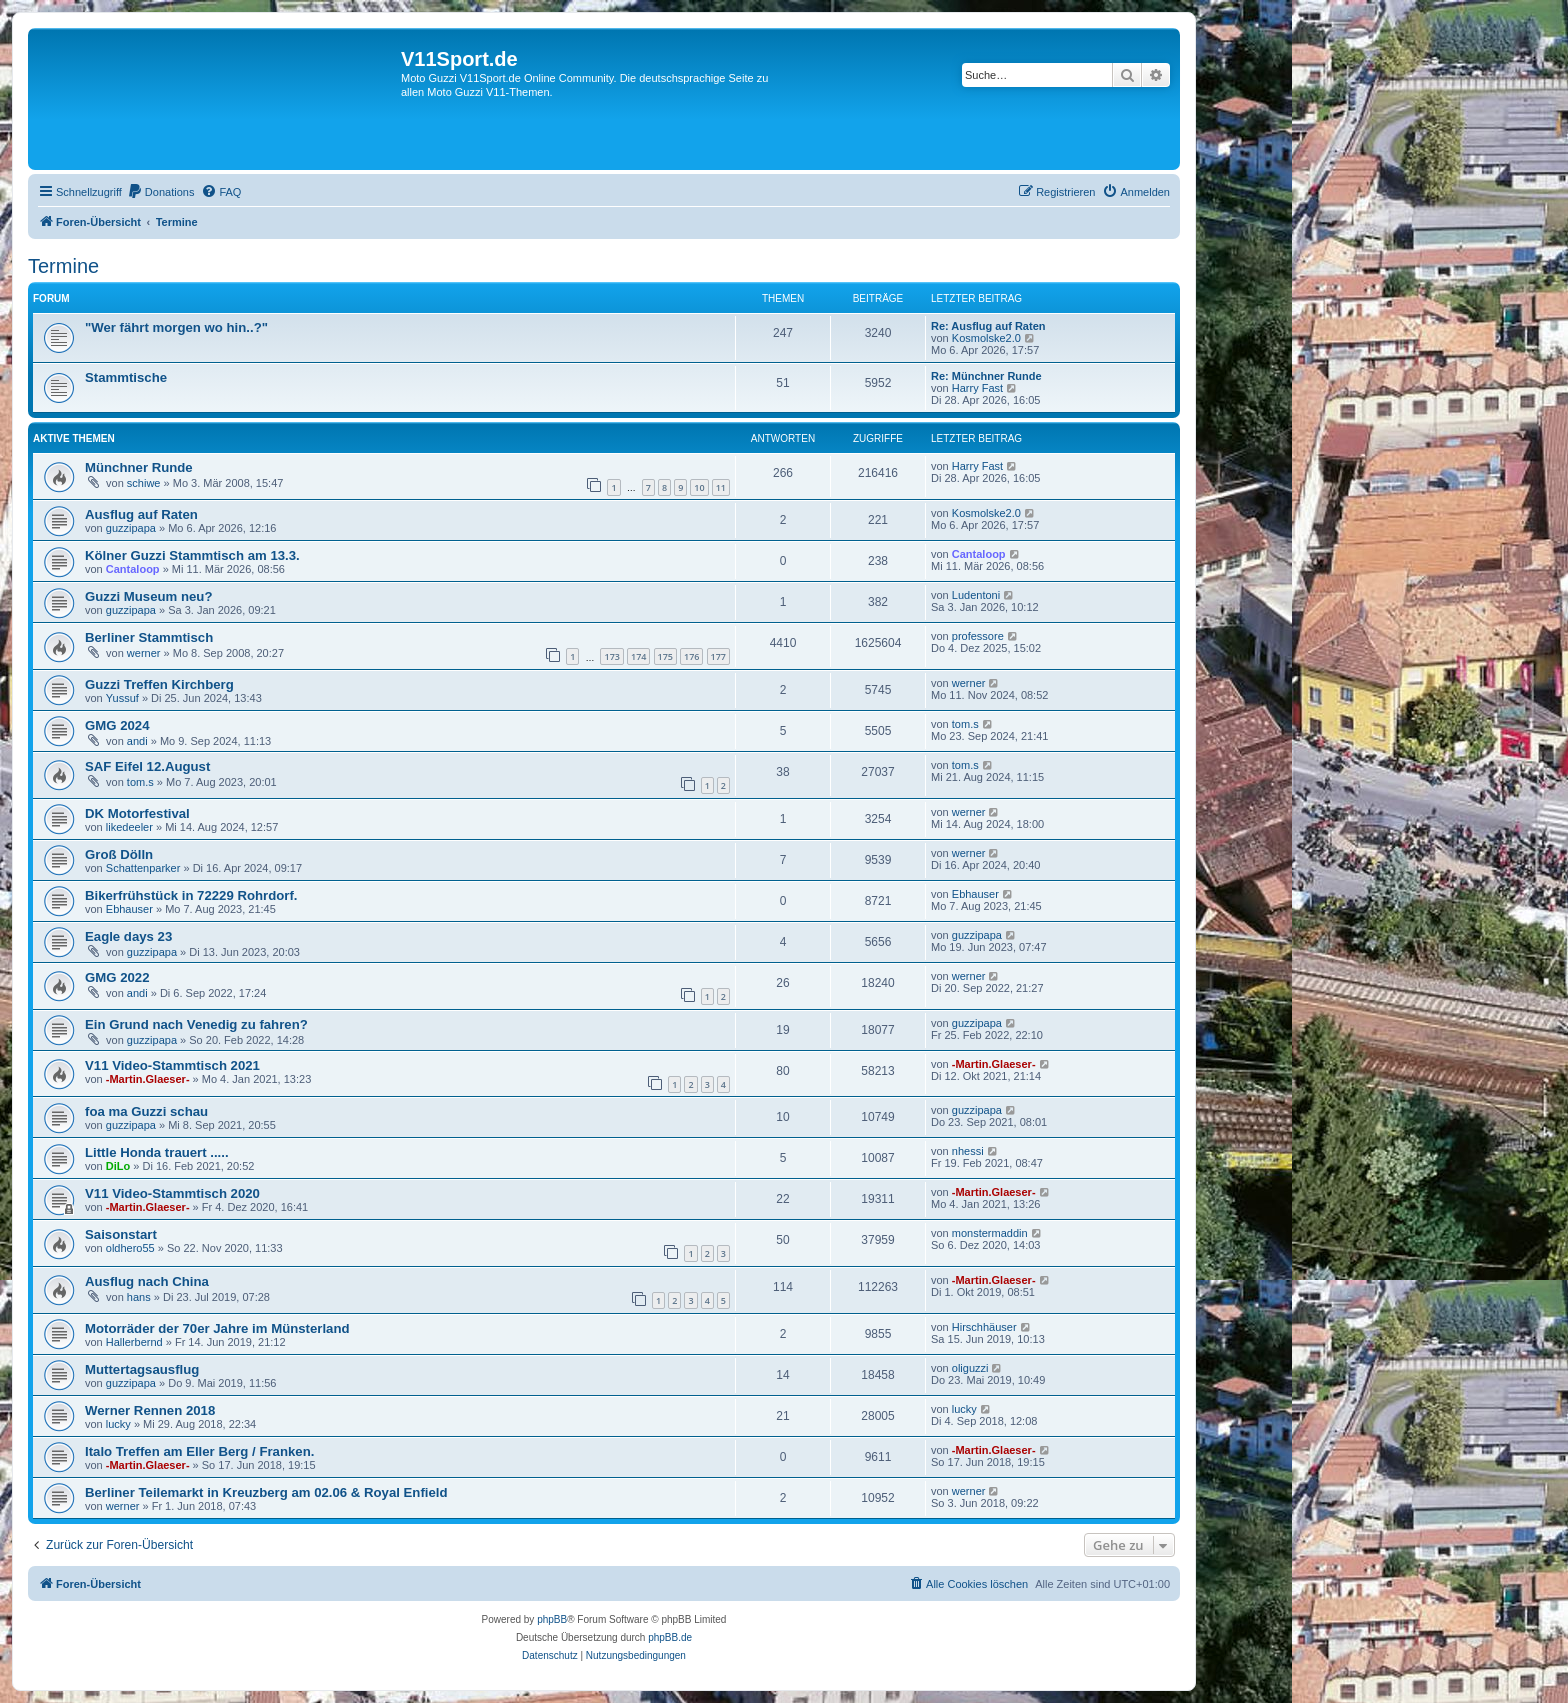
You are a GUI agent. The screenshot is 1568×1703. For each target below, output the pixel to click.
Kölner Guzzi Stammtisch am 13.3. (192, 555)
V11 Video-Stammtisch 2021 (172, 1065)
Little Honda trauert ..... (157, 1152)
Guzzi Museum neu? (148, 596)
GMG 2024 (117, 725)
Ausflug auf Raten (141, 514)
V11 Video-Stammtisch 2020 (172, 1193)
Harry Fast (977, 388)
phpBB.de (670, 1637)
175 (665, 656)
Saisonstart (121, 1234)
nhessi (968, 1151)
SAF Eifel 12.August (147, 766)
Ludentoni (976, 595)
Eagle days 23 (128, 936)
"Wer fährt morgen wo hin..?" (176, 327)
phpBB (552, 1619)
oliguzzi (970, 1368)
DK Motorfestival (137, 813)
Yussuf (122, 698)
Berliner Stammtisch (149, 637)
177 (718, 656)
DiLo (118, 1166)
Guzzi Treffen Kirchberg (159, 684)
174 (638, 656)
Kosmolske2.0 (986, 338)
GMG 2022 (117, 977)
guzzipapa (131, 528)
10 (699, 487)
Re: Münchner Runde (986, 376)
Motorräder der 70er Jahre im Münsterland (217, 1328)
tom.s (965, 724)
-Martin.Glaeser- (148, 1079)
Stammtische (126, 377)
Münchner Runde (139, 467)
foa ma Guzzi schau (146, 1111)
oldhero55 (130, 1248)
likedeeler (129, 827)
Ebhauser (129, 909)
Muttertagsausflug (142, 1369)
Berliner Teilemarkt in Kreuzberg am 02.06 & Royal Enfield (266, 1492)
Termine (63, 266)
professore (978, 636)
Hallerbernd (134, 1342)
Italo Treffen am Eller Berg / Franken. (199, 1451)
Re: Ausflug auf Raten (988, 326)
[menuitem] (161, 192)
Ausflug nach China (147, 1281)
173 (611, 656)
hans (139, 1297)
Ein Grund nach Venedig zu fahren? (196, 1024)
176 (691, 656)
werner (144, 653)
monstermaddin (990, 1233)
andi (137, 741)
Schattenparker (143, 868)
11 (721, 487)
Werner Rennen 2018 (150, 1410)
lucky (118, 1424)
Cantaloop (133, 569)
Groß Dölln (119, 854)
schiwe (144, 483)
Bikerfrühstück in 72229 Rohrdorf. (191, 895)
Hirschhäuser (984, 1327)
